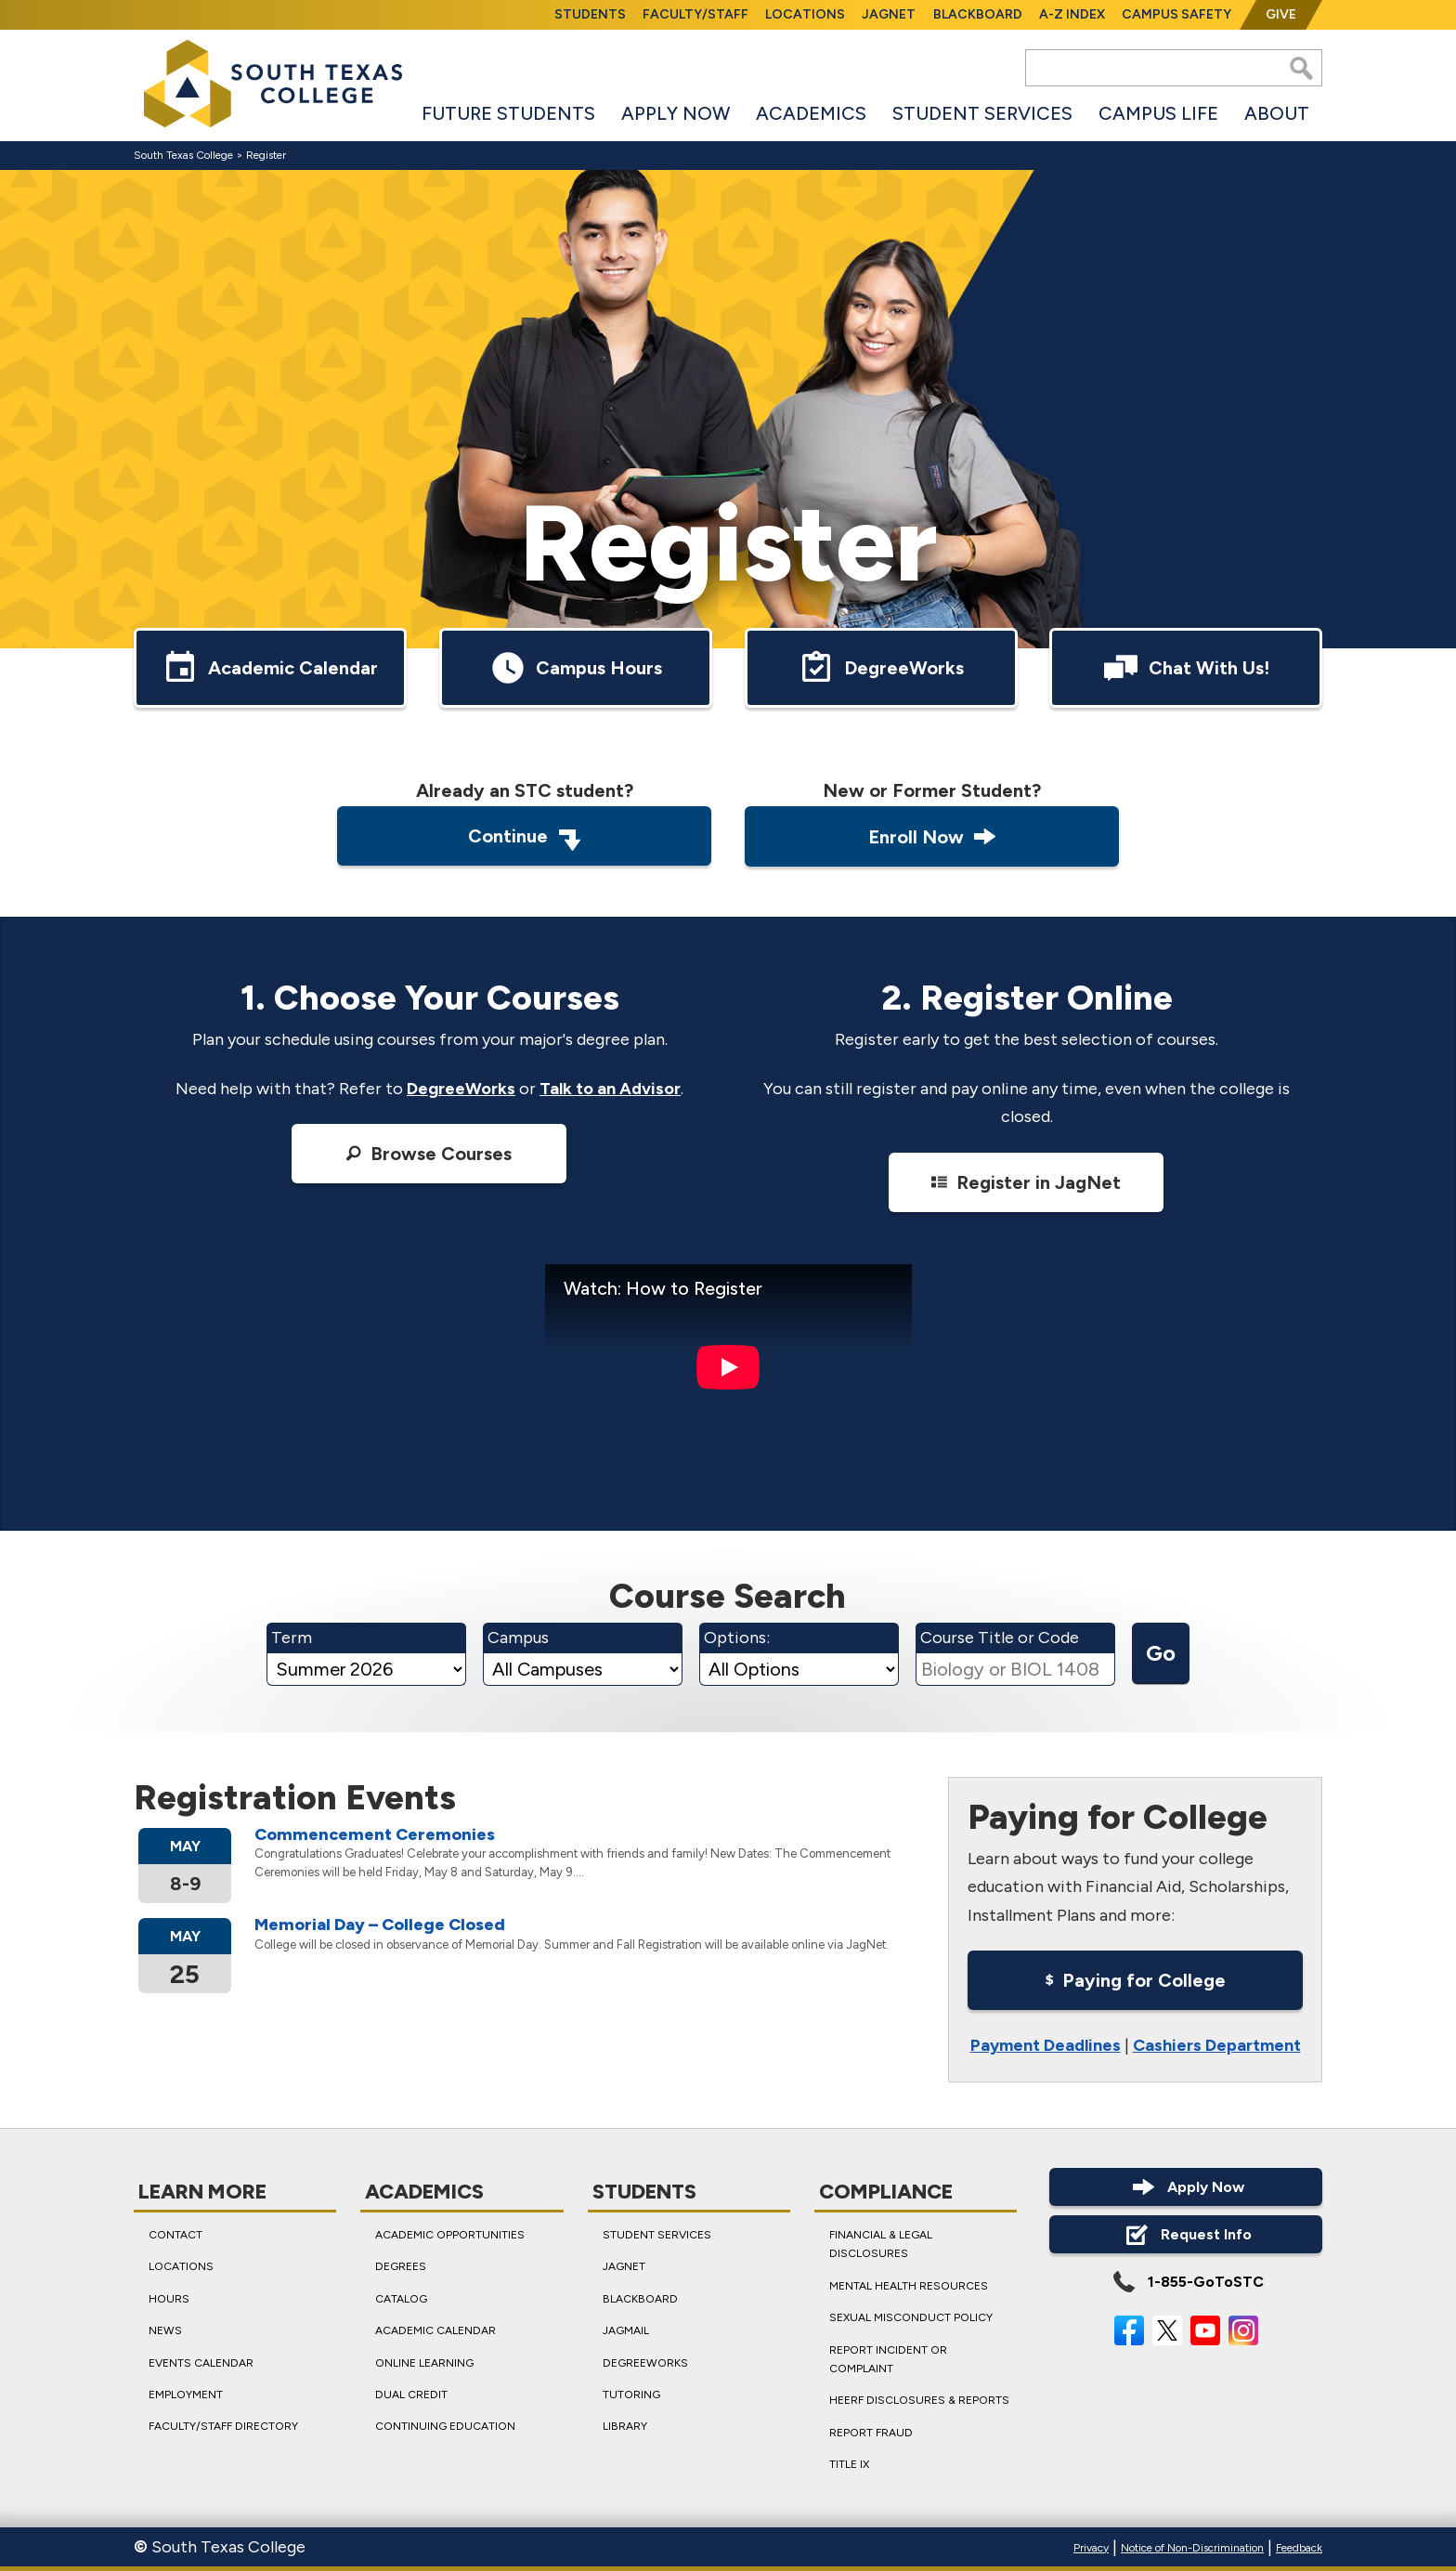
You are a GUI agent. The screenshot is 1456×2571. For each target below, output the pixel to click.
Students (590, 14)
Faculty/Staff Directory (223, 2427)
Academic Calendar (270, 667)
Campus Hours (575, 667)
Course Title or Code (999, 1638)
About (1276, 113)
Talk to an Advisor (610, 1088)
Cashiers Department (1216, 2045)
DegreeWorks (881, 667)
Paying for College (1135, 1981)
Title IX (849, 2464)
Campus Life (1158, 113)
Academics (811, 113)
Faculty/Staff (695, 14)
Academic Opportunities (450, 2234)
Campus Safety (1176, 14)
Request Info (1186, 2234)
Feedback (1299, 2547)
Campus (518, 1638)
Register (266, 155)
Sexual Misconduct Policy (911, 2317)
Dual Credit (411, 2394)
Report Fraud (871, 2432)
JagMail (626, 2330)
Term (291, 1638)
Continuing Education (445, 2427)
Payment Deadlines (1044, 2045)
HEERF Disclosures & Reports (919, 2401)
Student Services (982, 113)
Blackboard (977, 14)
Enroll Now (931, 836)
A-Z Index (1072, 14)
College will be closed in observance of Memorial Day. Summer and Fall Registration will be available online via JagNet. (571, 1944)
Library (625, 2427)
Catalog (401, 2298)
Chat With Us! (1185, 667)
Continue (524, 838)
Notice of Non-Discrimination (1192, 2547)
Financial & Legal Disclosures (880, 2244)
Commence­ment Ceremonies (374, 1834)
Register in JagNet (1027, 1181)
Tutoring (631, 2394)
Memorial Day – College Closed (379, 1925)
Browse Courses (429, 1153)
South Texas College (183, 155)
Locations (805, 14)
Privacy (1091, 2547)
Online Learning (424, 2362)
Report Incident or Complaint (888, 2359)
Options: (737, 1638)
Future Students (508, 113)
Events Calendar (201, 2362)
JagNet (889, 14)
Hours (169, 2298)
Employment (186, 2394)
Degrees (400, 2267)
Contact (175, 2234)
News (165, 2330)
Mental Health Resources (908, 2285)
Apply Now (675, 113)
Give (1281, 14)
